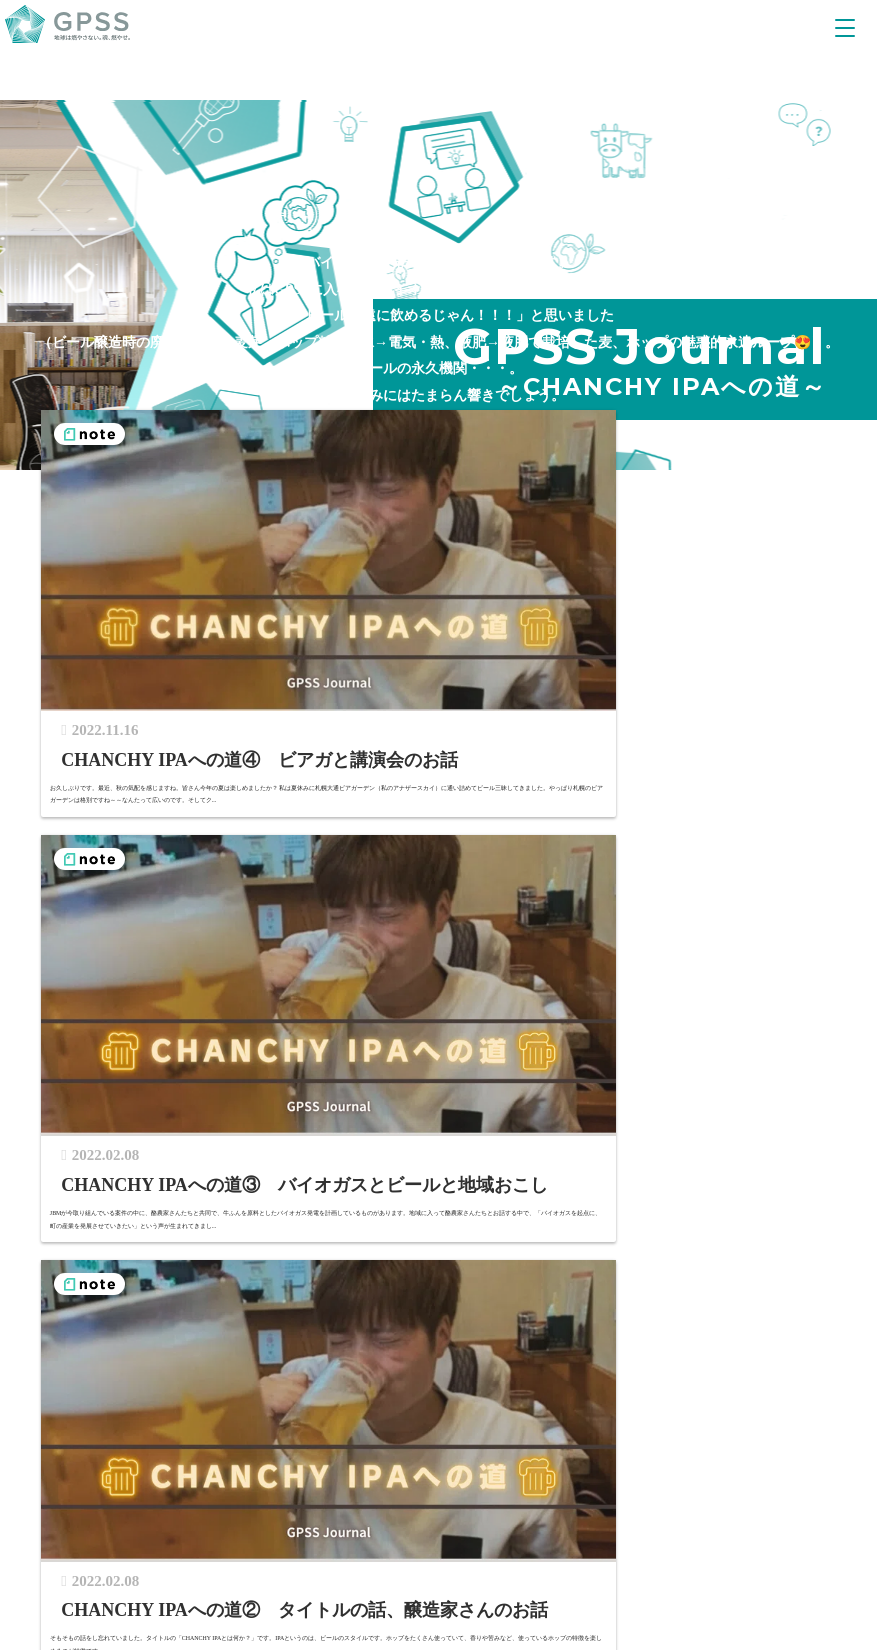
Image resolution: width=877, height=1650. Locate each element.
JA (732, 1460)
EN (765, 1460)
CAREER (121, 1244)
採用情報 (118, 1377)
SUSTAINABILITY (675, 1164)
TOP (50, 1164)
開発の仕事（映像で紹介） (174, 1324)
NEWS (336, 1244)
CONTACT (450, 1244)
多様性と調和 (657, 1218)
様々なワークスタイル (160, 1271)
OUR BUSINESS (178, 1164)
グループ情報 (470, 1191)
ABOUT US (466, 1164)
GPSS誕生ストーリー (493, 1218)
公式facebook (333, 1459)
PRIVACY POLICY (636, 1460)
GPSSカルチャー (141, 1350)
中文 (803, 1460)
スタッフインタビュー (160, 1297)
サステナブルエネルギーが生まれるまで (247, 1218)
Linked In (465, 1459)
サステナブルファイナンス (699, 1191)
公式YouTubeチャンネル (154, 1459)
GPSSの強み (158, 1191)
